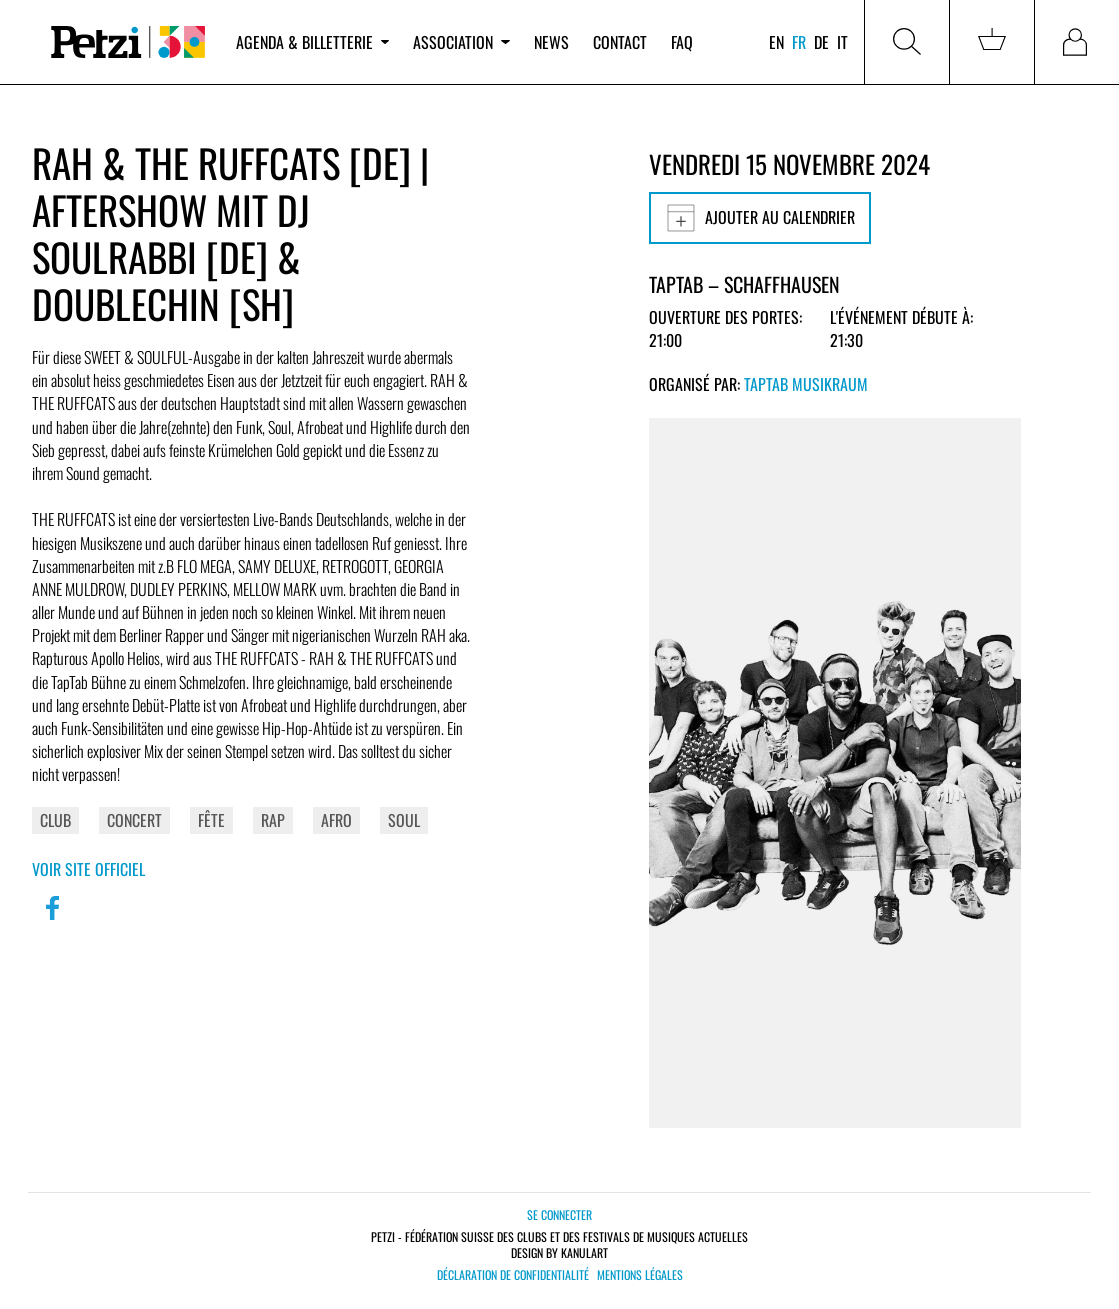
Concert (134, 820)
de (821, 42)
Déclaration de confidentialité (513, 1275)
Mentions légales (640, 1275)
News (551, 42)
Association (461, 42)
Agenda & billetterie (312, 42)
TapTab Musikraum (806, 384)
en (776, 42)
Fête (211, 820)
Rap (273, 820)
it (842, 42)
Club (55, 820)
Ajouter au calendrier (760, 218)
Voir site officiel (88, 869)
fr (799, 42)
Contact (620, 42)
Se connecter (559, 1214)
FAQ (682, 42)
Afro (336, 820)
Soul (404, 820)
